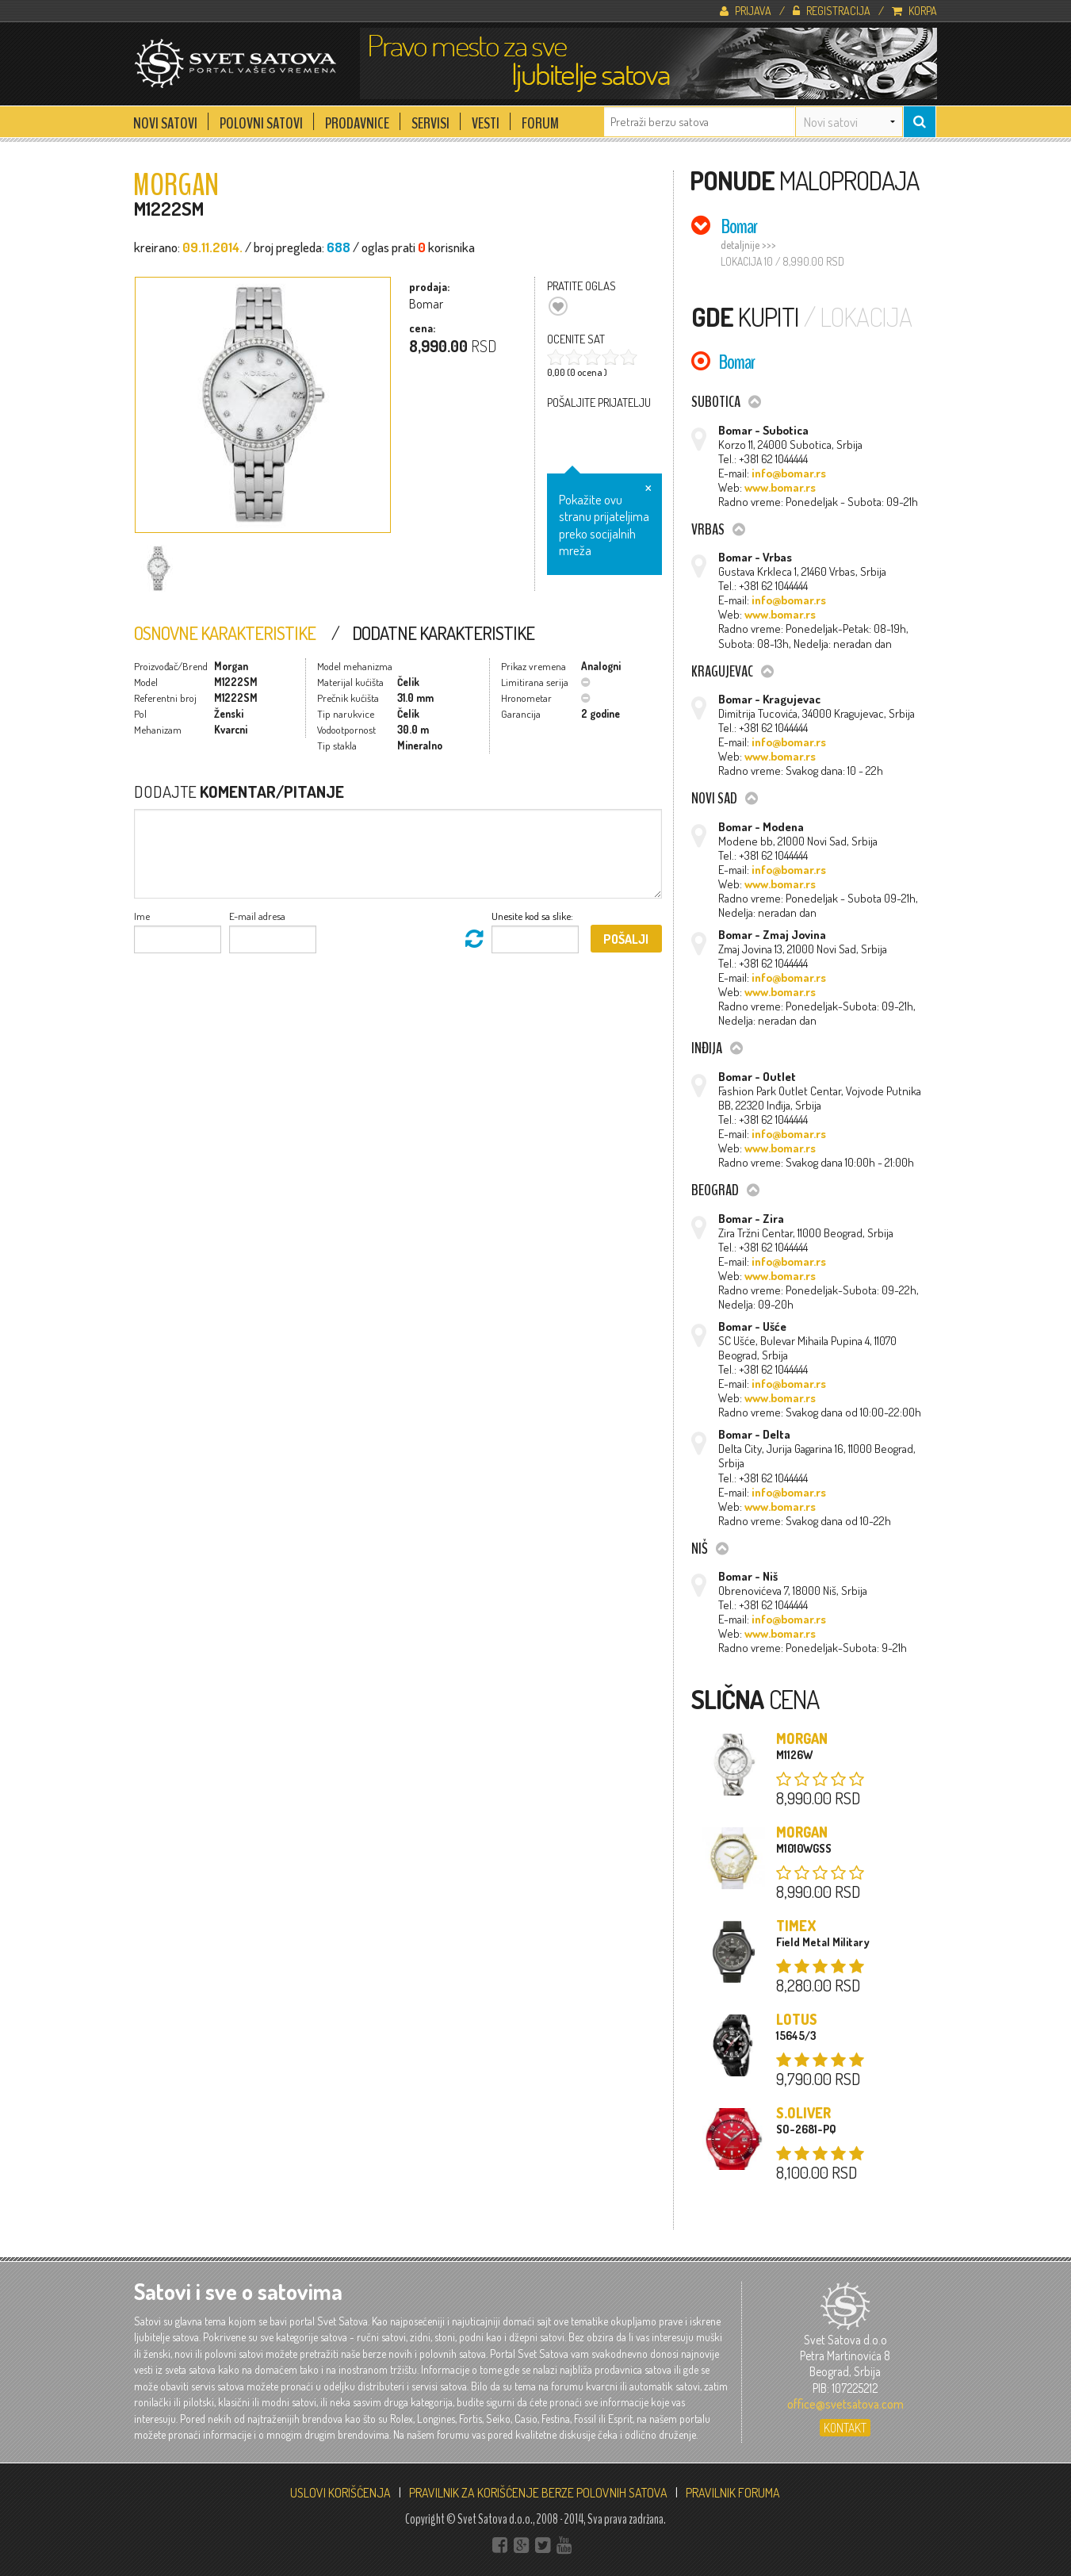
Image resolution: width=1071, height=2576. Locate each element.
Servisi (430, 119)
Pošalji (625, 939)
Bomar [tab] (739, 226)
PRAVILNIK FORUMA (733, 2493)
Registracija (831, 10)
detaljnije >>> (748, 244)
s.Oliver (803, 2113)
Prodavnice (357, 119)
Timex (796, 1925)
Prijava (745, 10)
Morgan (802, 1738)
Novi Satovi (165, 119)
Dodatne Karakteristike (443, 633)
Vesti (485, 119)
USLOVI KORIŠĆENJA (340, 2493)
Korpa (914, 10)
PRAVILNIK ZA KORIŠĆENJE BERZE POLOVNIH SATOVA (538, 2493)
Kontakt (845, 2428)
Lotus (796, 2019)
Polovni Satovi (261, 119)
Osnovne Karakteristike (225, 633)
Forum (540, 119)
